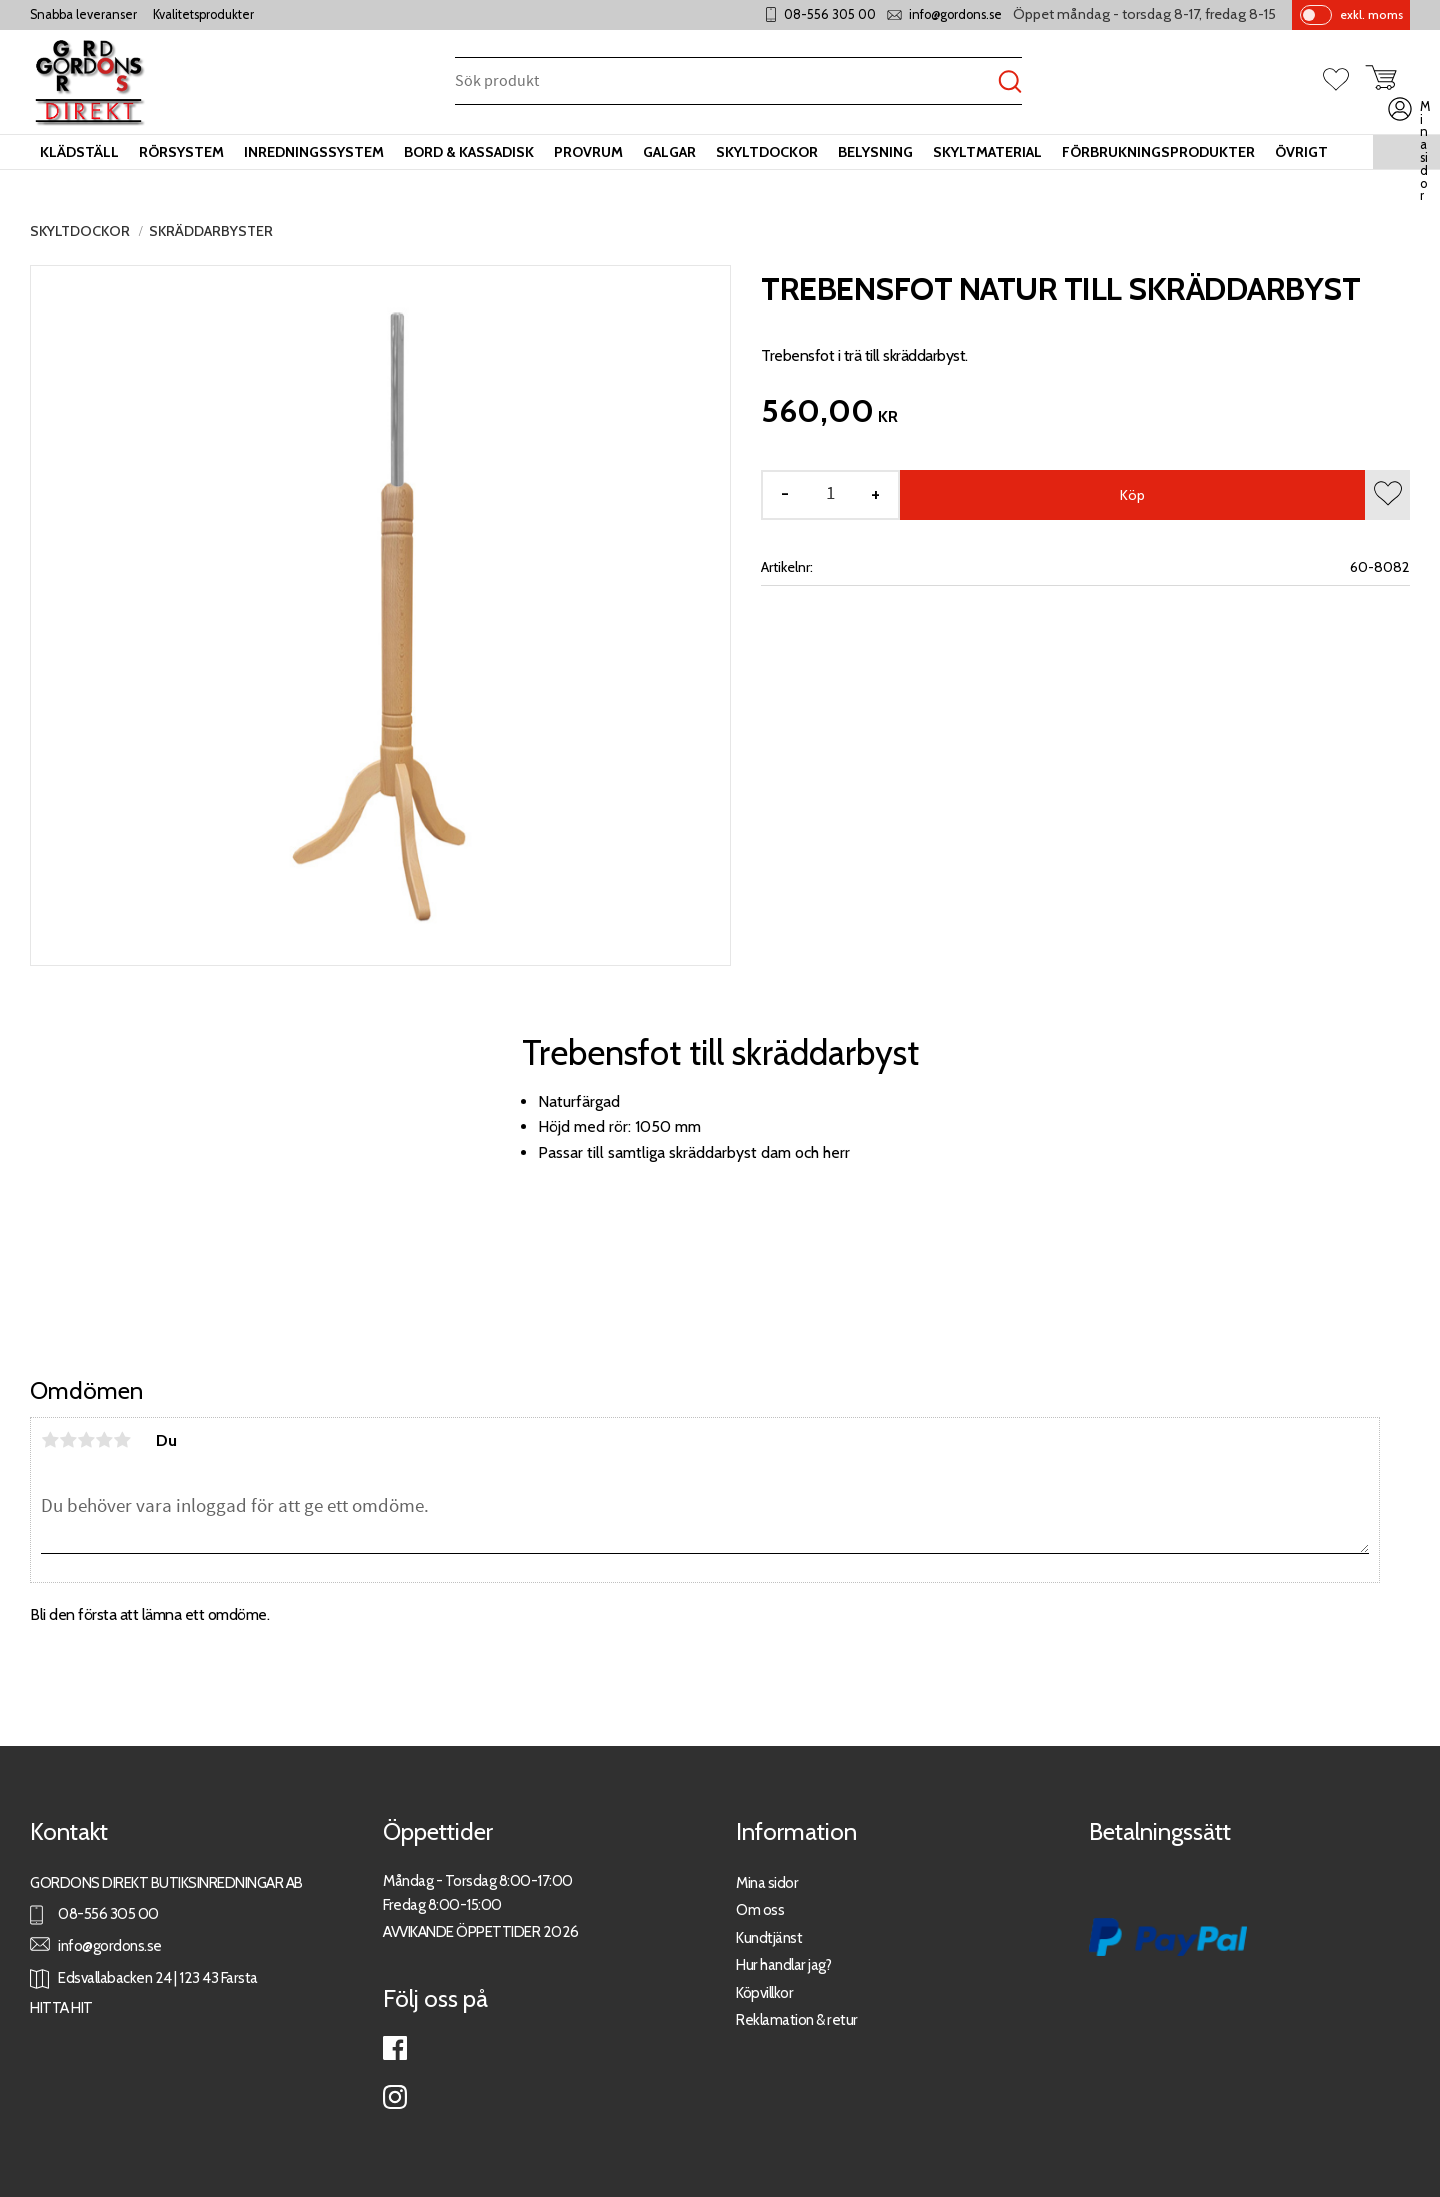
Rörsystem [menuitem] (181, 152)
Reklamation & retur (797, 2019)
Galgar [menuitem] (669, 152)
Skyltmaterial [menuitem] (987, 152)
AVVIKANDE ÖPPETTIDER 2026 (481, 1931)
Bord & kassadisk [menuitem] (469, 152)
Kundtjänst (769, 1937)
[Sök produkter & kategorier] (726, 82)
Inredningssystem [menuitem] (314, 152)
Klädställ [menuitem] (79, 152)
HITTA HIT (61, 2007)
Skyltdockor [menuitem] (767, 152)
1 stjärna (50, 1440)
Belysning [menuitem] (875, 152)
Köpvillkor (764, 1992)
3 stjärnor (86, 1440)
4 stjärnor (104, 1440)
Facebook (395, 2048)
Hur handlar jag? (783, 1964)
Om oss (760, 1909)
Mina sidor (767, 1882)
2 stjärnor (68, 1440)
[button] (1344, 81)
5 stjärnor (122, 1440)
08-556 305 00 (830, 14)
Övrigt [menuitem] (1301, 152)
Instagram (395, 2097)
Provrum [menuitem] (588, 152)
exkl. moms (1371, 14)
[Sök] (1010, 82)
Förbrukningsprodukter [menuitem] (1158, 152)
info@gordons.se (955, 14)
